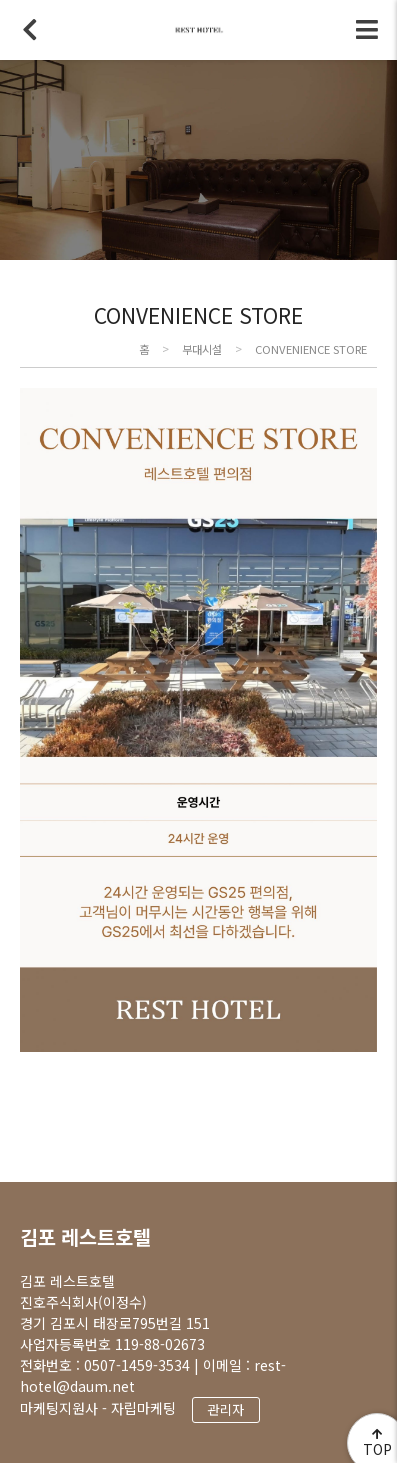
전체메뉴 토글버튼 (367, 30)
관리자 (226, 1409)
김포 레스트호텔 (85, 1236)
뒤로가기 (30, 30)
